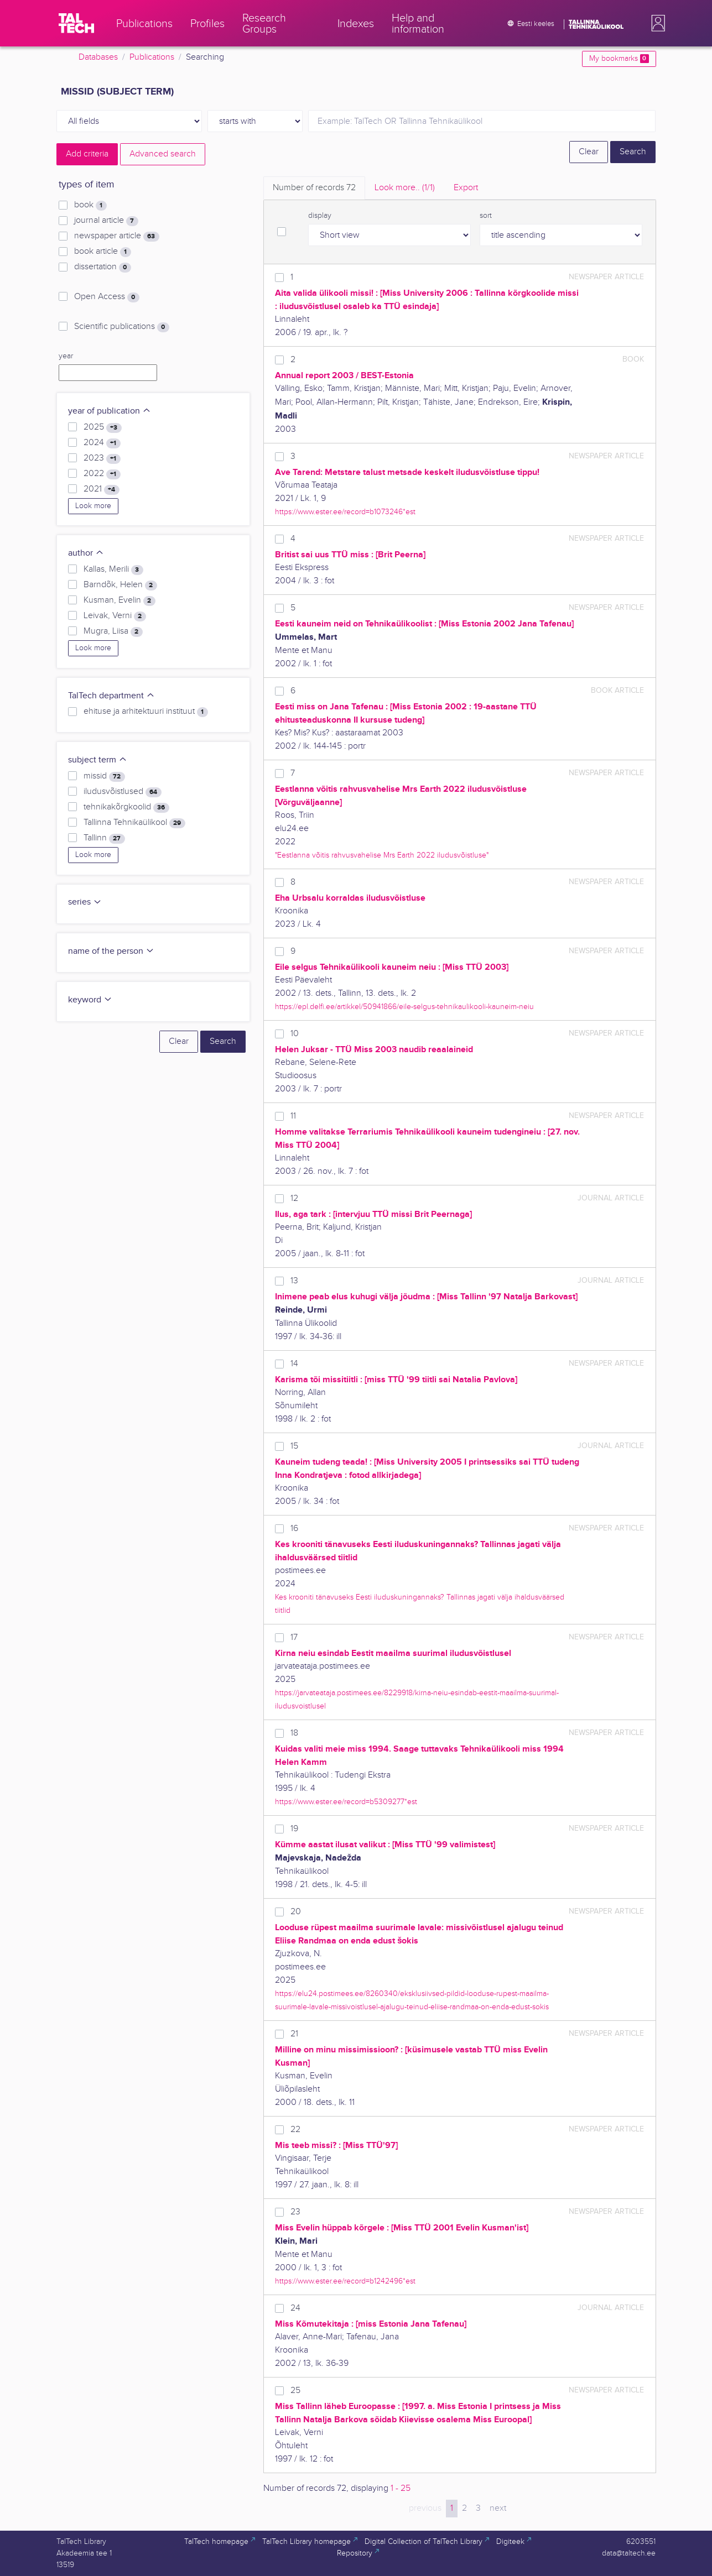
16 (294, 1528)
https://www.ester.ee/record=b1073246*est (345, 511)
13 (294, 1281)
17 (294, 1637)
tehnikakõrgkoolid (126, 807)
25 (295, 2390)
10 (294, 1033)
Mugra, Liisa (113, 631)
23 (295, 2212)
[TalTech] (76, 23)
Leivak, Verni (114, 615)
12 (294, 1198)
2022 (102, 473)
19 (294, 1828)
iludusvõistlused (122, 791)
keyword (90, 1000)
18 (294, 1733)
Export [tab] (466, 187)
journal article (106, 220)
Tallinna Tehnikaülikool (134, 822)
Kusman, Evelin (119, 600)
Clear (589, 152)
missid (104, 776)
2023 (102, 458)
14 (294, 1363)
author (86, 553)
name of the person (111, 951)
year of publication (109, 411)
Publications (151, 57)
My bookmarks (618, 58)
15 (294, 1446)
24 (295, 2308)
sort (486, 215)
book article (102, 251)
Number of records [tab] (314, 187)
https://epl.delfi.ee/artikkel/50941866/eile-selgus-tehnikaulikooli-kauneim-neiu (404, 1006)
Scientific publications (121, 326)
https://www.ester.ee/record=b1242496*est (345, 2281)
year (66, 356)
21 (294, 2034)
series (85, 902)
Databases (98, 57)
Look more (93, 505)
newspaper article (116, 236)
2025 (102, 427)
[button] (656, 23)
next (498, 2508)
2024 (102, 442)
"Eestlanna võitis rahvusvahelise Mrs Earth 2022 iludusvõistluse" (381, 855)
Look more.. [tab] (405, 187)
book (90, 205)
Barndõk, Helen (120, 585)
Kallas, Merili (113, 569)
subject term (97, 760)
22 (295, 2129)
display (319, 215)
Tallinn (104, 838)
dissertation (102, 267)
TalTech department (111, 696)
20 (295, 1911)
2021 (101, 489)
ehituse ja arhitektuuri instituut (145, 711)
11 (293, 1116)
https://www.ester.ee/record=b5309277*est (346, 1801)
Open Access (106, 296)
